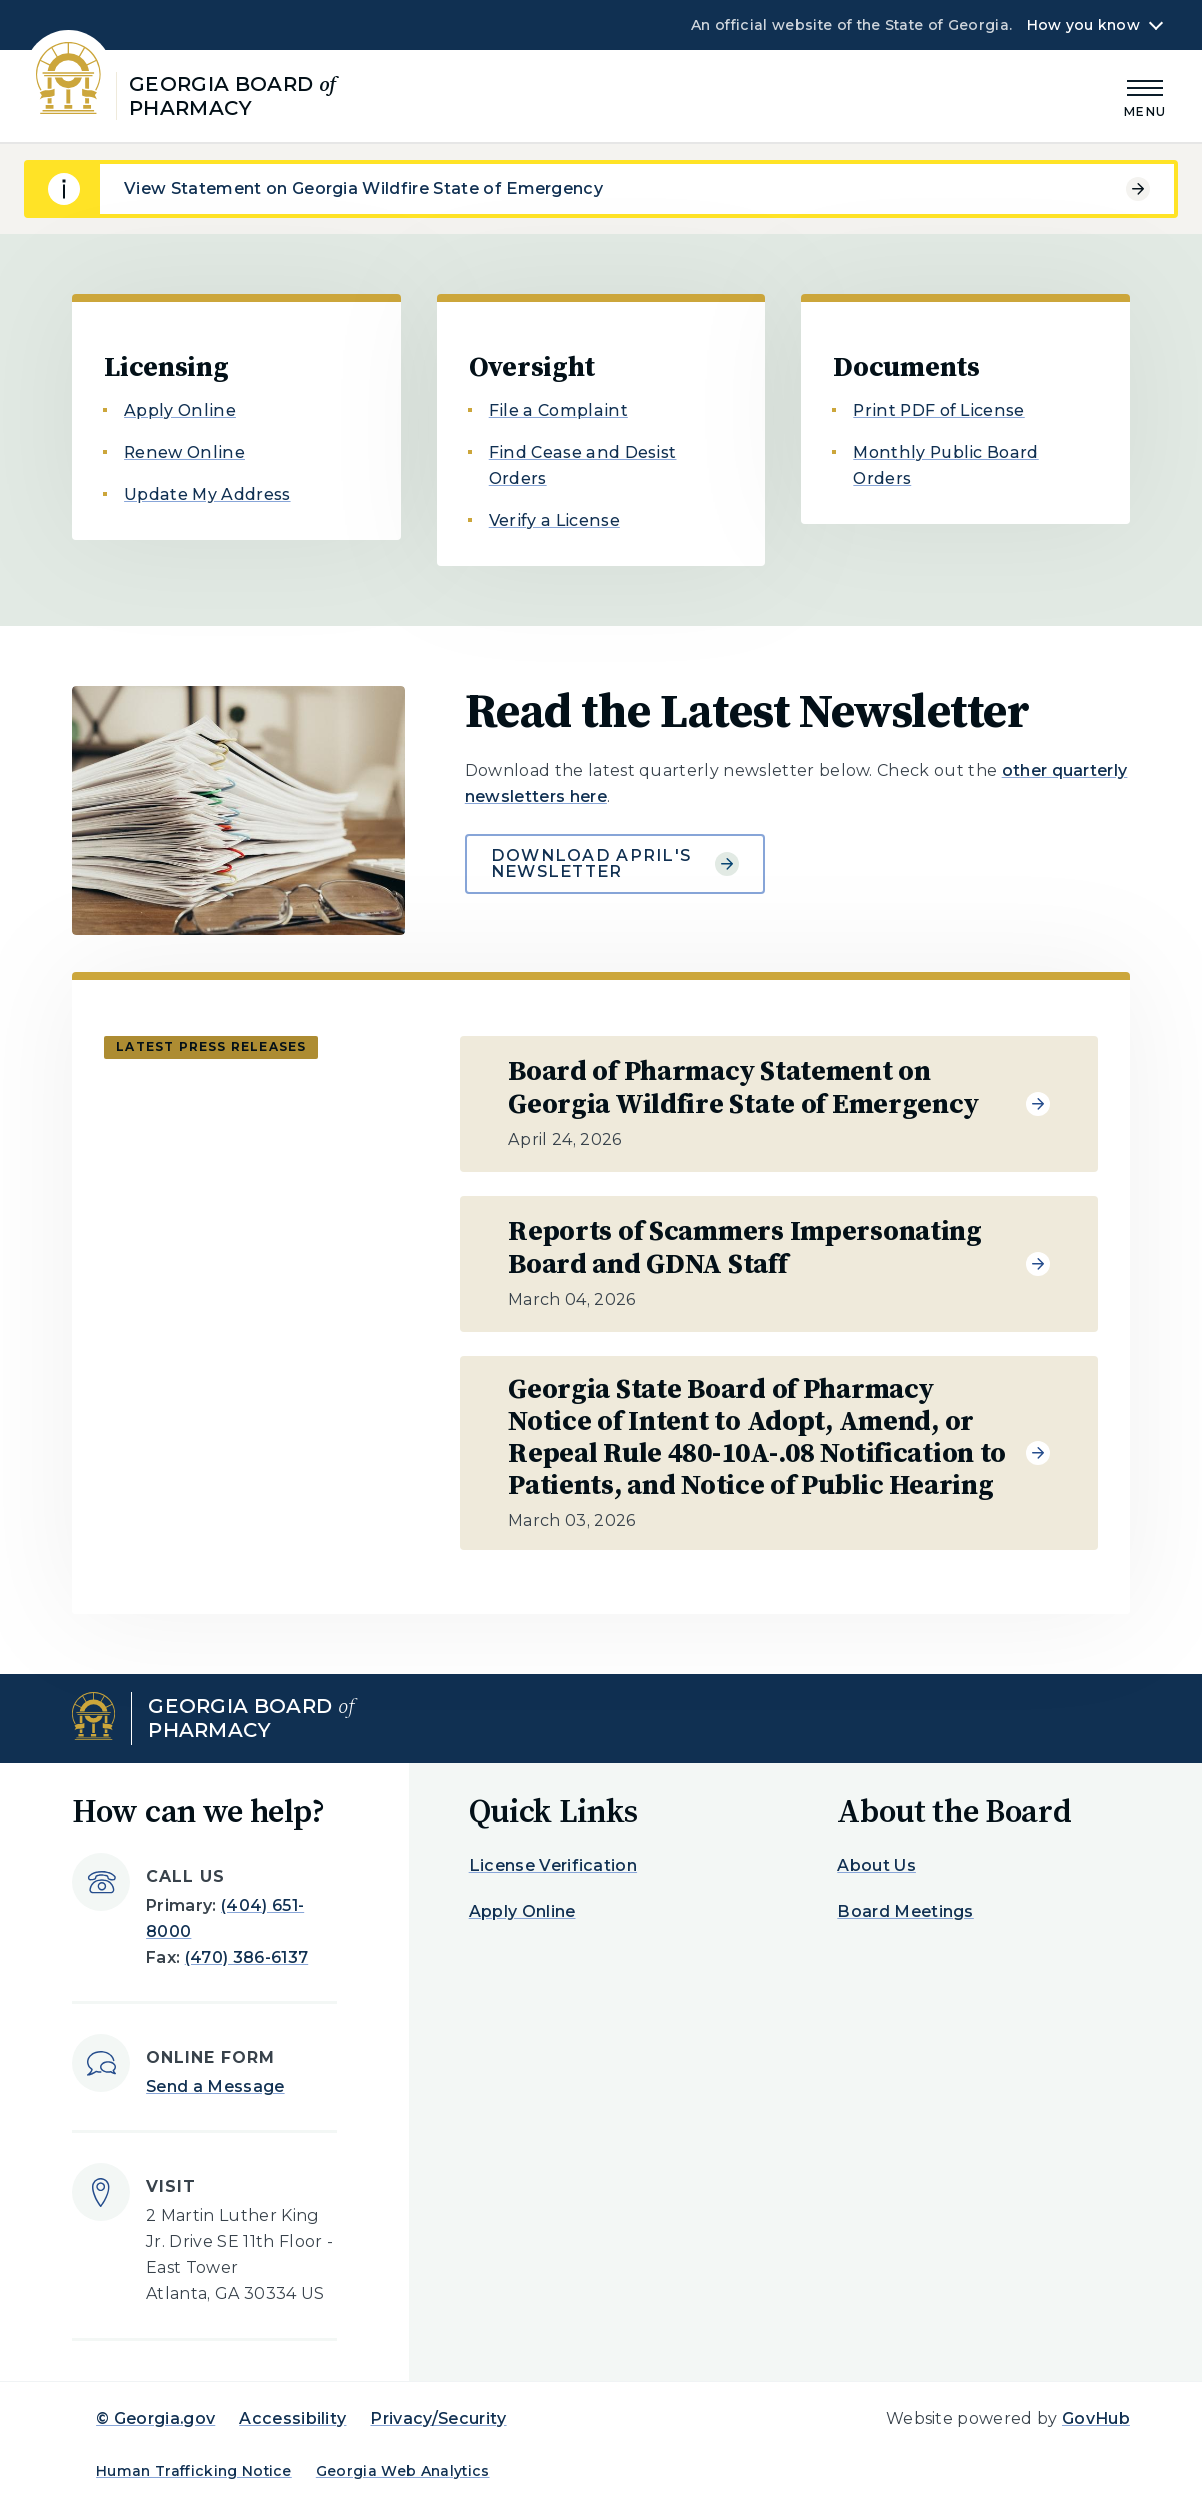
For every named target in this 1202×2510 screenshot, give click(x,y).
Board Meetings (905, 1911)
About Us (876, 1865)
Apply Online (180, 410)
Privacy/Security (438, 2418)
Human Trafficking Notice (194, 2471)
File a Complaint (558, 410)
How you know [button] (1083, 25)
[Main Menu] (1145, 95)
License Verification (553, 1865)
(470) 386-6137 (246, 1957)
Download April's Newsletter (615, 863)
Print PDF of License (938, 410)
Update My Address (207, 494)
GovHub (1096, 2418)
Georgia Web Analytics (403, 2471)
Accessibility (292, 2418)
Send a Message (215, 2086)
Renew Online (184, 452)
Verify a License (554, 520)
